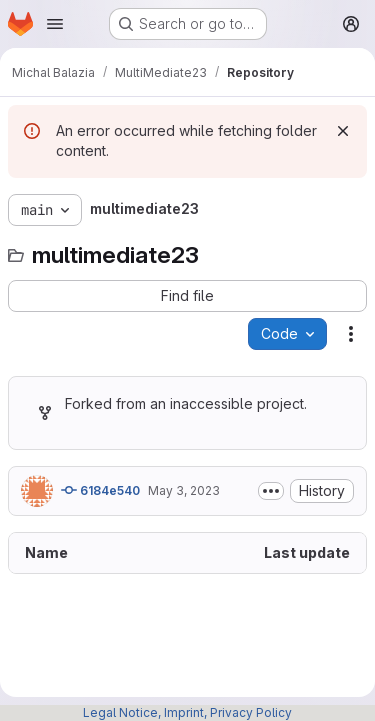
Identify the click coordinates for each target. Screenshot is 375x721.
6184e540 (100, 490)
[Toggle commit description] (271, 491)
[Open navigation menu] (55, 24)
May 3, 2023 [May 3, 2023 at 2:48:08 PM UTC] (184, 490)
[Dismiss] (343, 131)
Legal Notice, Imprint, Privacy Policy (187, 712)
